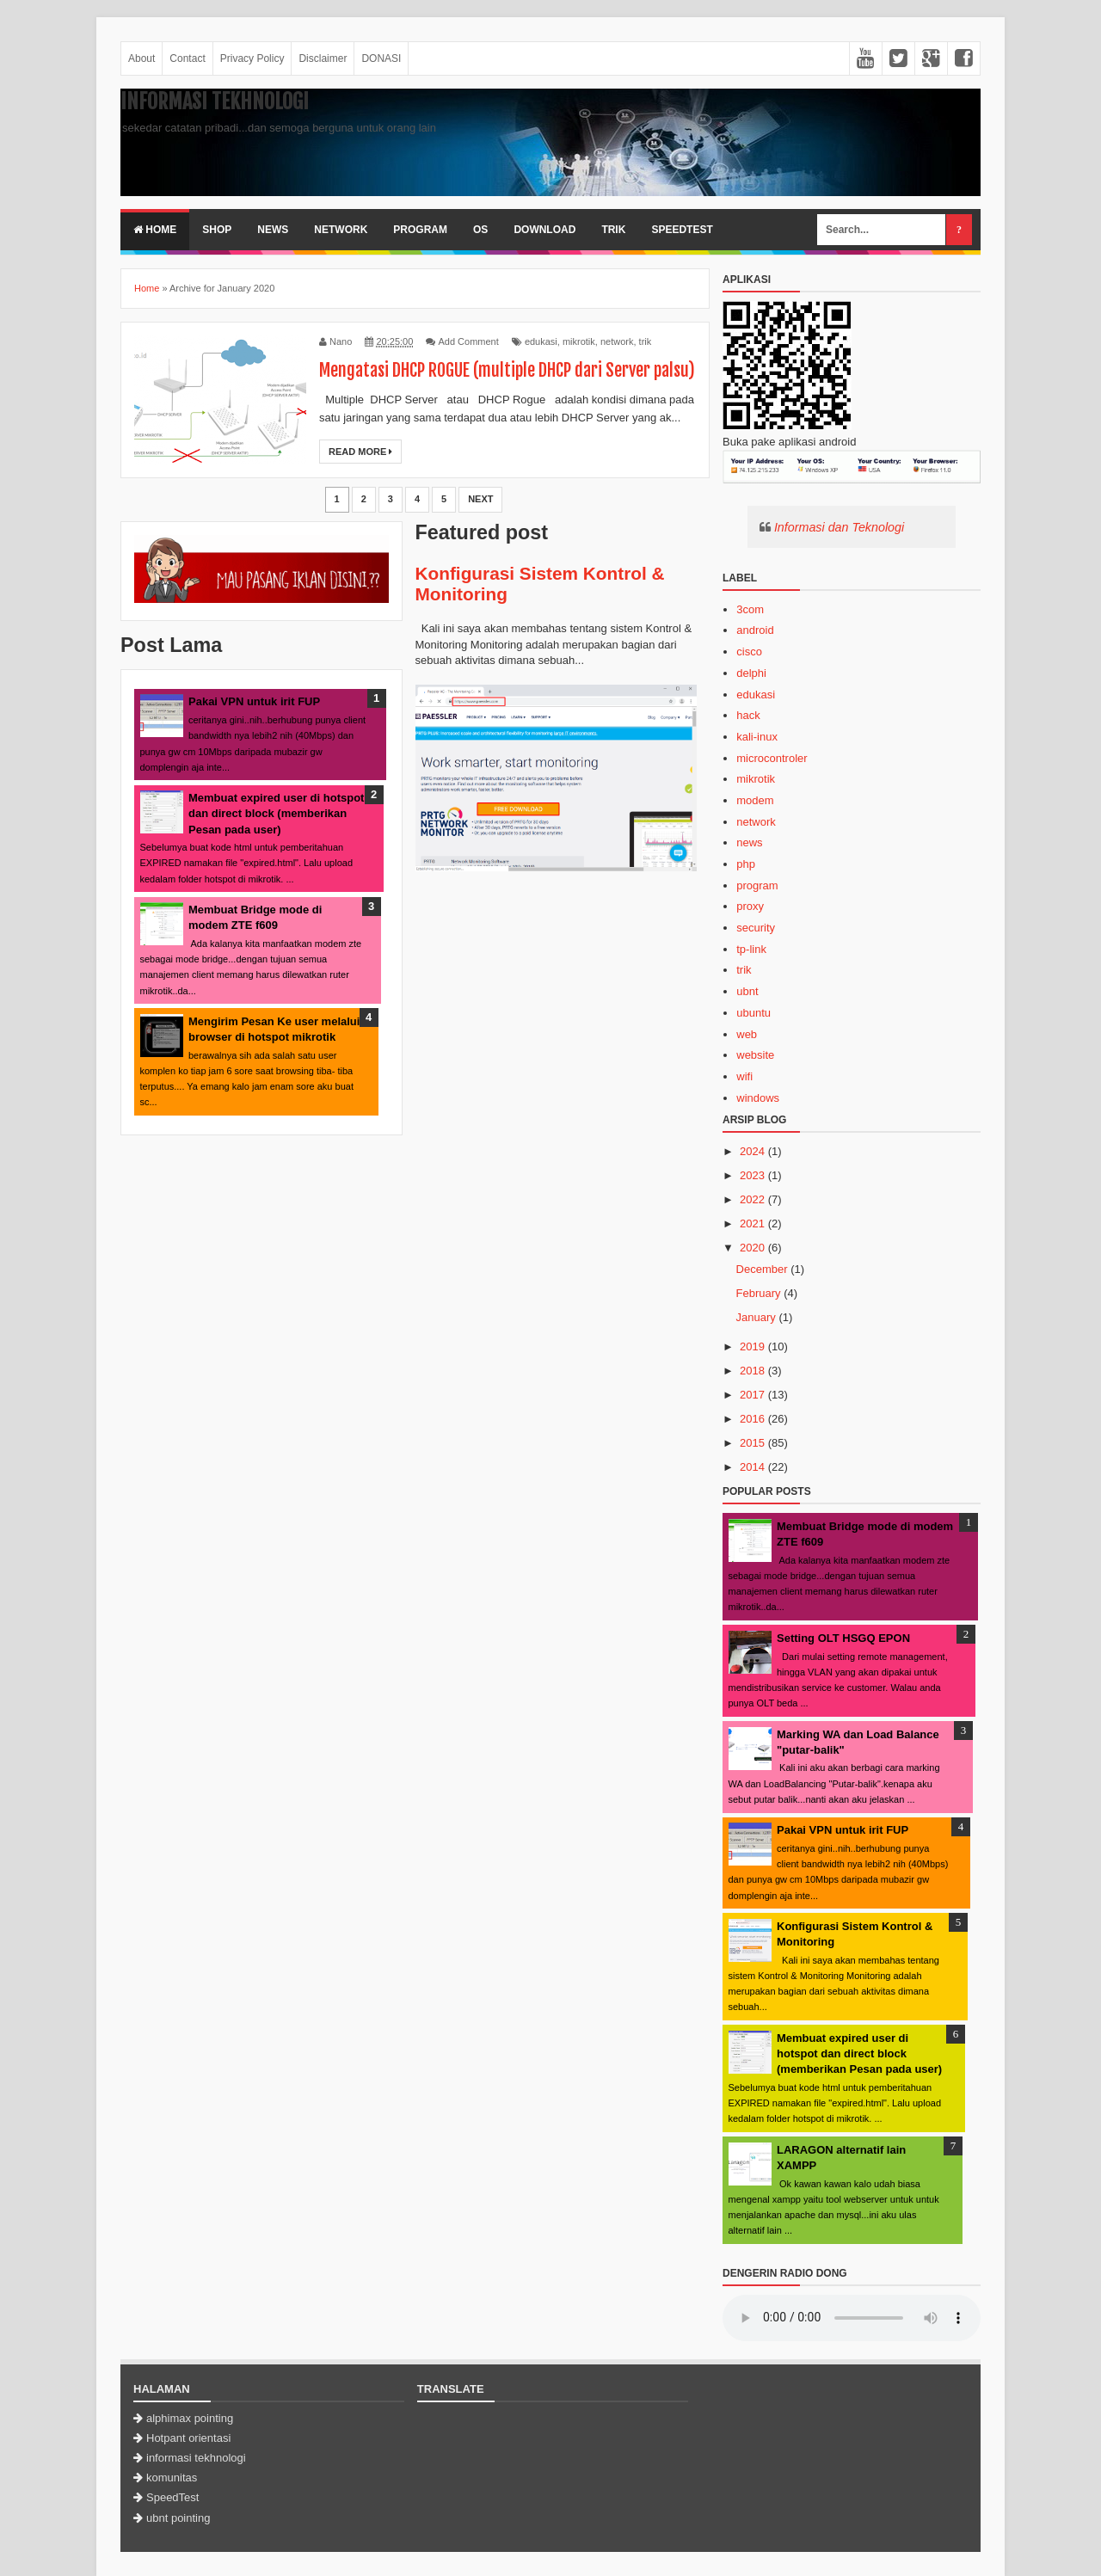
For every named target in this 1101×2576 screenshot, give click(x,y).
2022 (752, 1199)
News (272, 230)
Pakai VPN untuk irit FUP (254, 701)
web (746, 1034)
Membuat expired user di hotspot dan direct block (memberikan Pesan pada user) (276, 813)
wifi (744, 1076)
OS (480, 230)
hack (748, 715)
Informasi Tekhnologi (214, 101)
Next (480, 499)
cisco (749, 651)
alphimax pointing (189, 2418)
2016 (752, 1418)
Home (154, 230)
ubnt (747, 991)
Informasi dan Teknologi (839, 527)
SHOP (216, 230)
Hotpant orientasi (188, 2438)
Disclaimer (322, 58)
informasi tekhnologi (196, 2457)
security (755, 927)
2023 (752, 1175)
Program (420, 230)
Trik (613, 230)
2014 (752, 1466)
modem (754, 800)
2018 (752, 1370)
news (749, 842)
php (745, 864)
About (141, 58)
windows (757, 1097)
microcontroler (771, 758)
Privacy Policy (252, 58)
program (757, 885)
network (617, 341)
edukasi (541, 341)
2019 (752, 1346)
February (758, 1293)
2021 (752, 1223)
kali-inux (757, 736)
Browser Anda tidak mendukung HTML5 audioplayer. (852, 2318)
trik (645, 341)
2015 (752, 1442)
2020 (752, 1247)
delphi (751, 673)
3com (750, 609)
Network (340, 230)
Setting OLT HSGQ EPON (843, 1638)
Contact (187, 58)
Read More (360, 451)
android (754, 630)
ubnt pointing (178, 2517)
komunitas (171, 2477)
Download (544, 230)
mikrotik (579, 341)
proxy (750, 906)
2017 (752, 1394)
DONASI (381, 58)
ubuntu (753, 1012)
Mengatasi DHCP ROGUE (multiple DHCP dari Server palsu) (507, 370)
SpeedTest (681, 230)
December (762, 1269)
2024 (752, 1151)
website (755, 1054)
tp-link (751, 949)
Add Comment (468, 341)
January (756, 1317)
